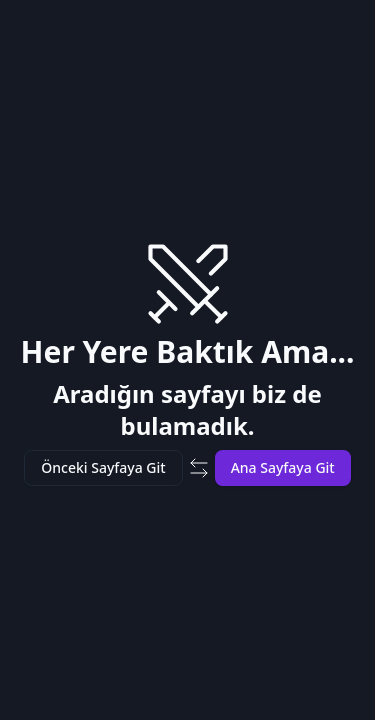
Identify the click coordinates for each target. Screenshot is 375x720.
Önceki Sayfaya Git (103, 467)
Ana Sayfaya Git (283, 467)
